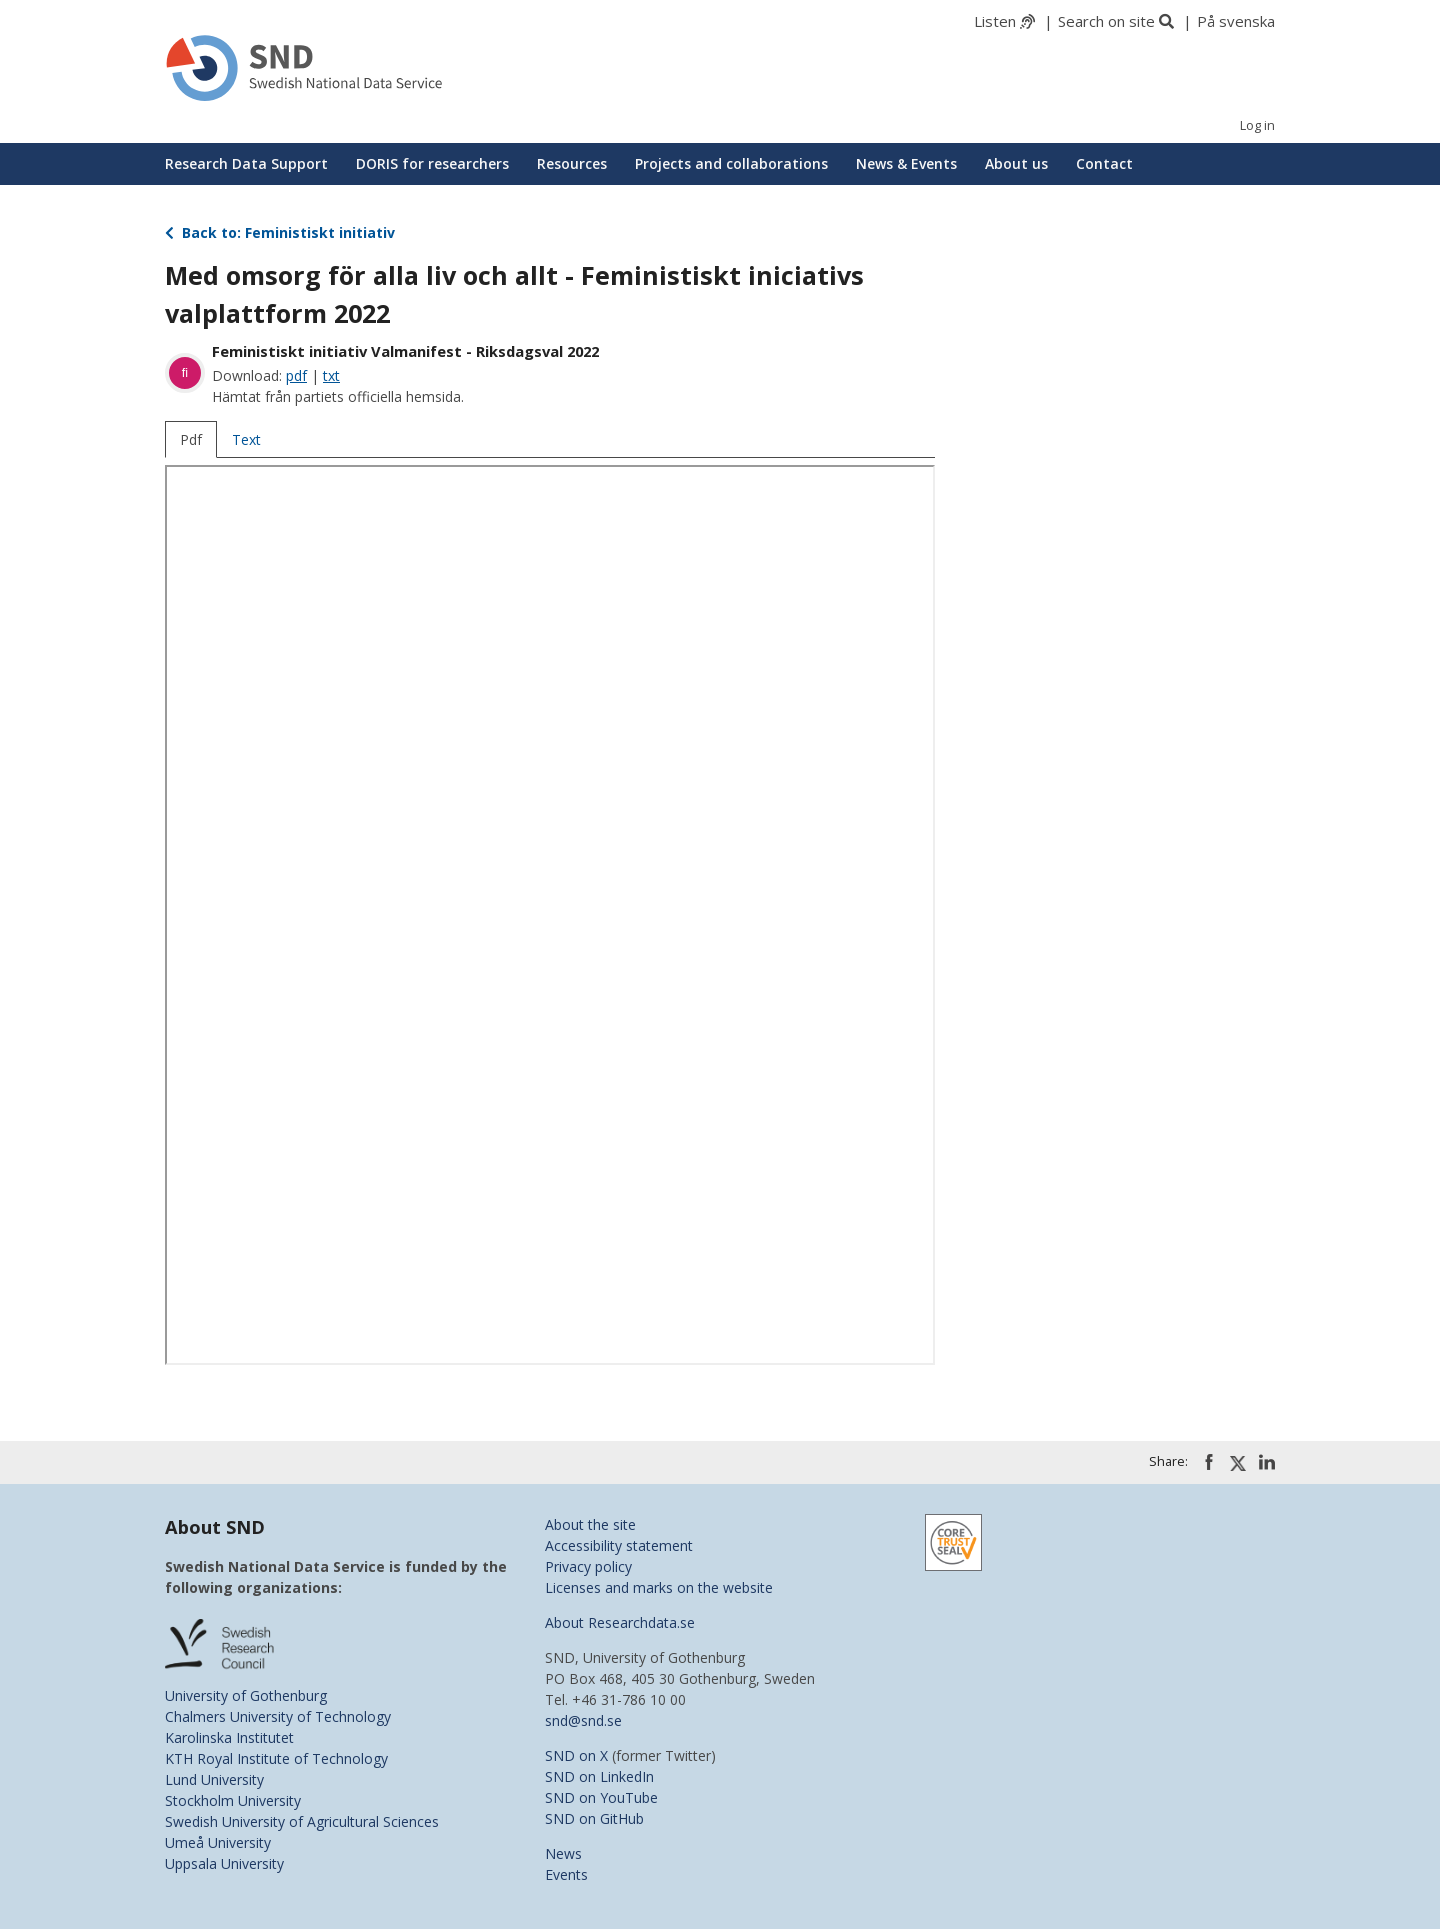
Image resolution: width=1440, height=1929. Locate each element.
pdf (296, 375)
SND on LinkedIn (599, 1776)
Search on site (1106, 21)
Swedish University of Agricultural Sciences (302, 1821)
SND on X (576, 1755)
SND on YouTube (601, 1797)
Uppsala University (224, 1863)
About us (1016, 163)
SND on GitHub (594, 1818)
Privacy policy (588, 1566)
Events (566, 1874)
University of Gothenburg (246, 1695)
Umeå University (218, 1842)
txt (331, 375)
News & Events (906, 163)
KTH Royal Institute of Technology (276, 1758)
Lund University (214, 1779)
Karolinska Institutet (229, 1737)
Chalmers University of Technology (278, 1716)
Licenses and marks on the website (659, 1587)
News (563, 1853)
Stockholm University (233, 1800)
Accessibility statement (619, 1545)
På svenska (1236, 21)
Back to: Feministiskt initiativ (280, 232)
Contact (1104, 163)
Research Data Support (246, 163)
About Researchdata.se (620, 1622)
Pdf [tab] (191, 439)
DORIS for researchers (432, 163)
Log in (1257, 125)
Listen (995, 21)
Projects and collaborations (731, 163)
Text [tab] (246, 439)
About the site (590, 1524)
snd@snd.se (583, 1720)
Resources (572, 163)
